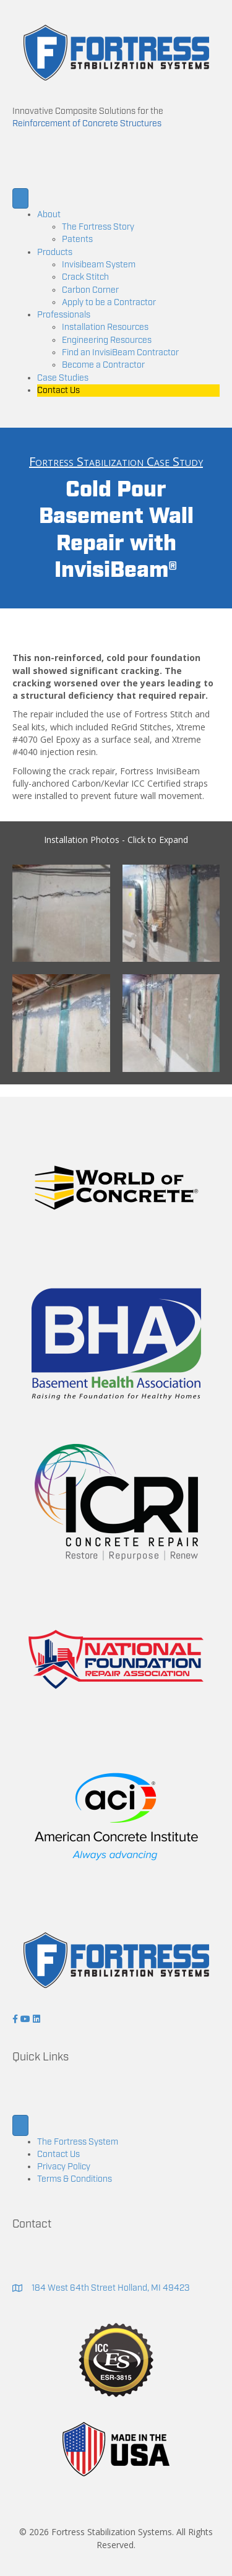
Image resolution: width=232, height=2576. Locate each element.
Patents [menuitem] (77, 239)
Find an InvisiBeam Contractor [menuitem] (120, 352)
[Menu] (20, 198)
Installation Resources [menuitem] (105, 327)
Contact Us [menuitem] (58, 390)
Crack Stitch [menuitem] (85, 277)
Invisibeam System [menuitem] (98, 264)
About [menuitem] (49, 214)
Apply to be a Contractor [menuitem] (109, 302)
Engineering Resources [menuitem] (107, 340)
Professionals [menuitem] (63, 315)
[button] (16, 2019)
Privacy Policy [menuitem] (63, 2166)
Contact (31, 2224)
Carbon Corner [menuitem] (90, 290)
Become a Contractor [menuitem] (103, 365)
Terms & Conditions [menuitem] (74, 2179)
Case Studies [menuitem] (62, 378)
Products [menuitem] (54, 252)
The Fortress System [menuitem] (77, 2142)
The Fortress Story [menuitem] (98, 227)
